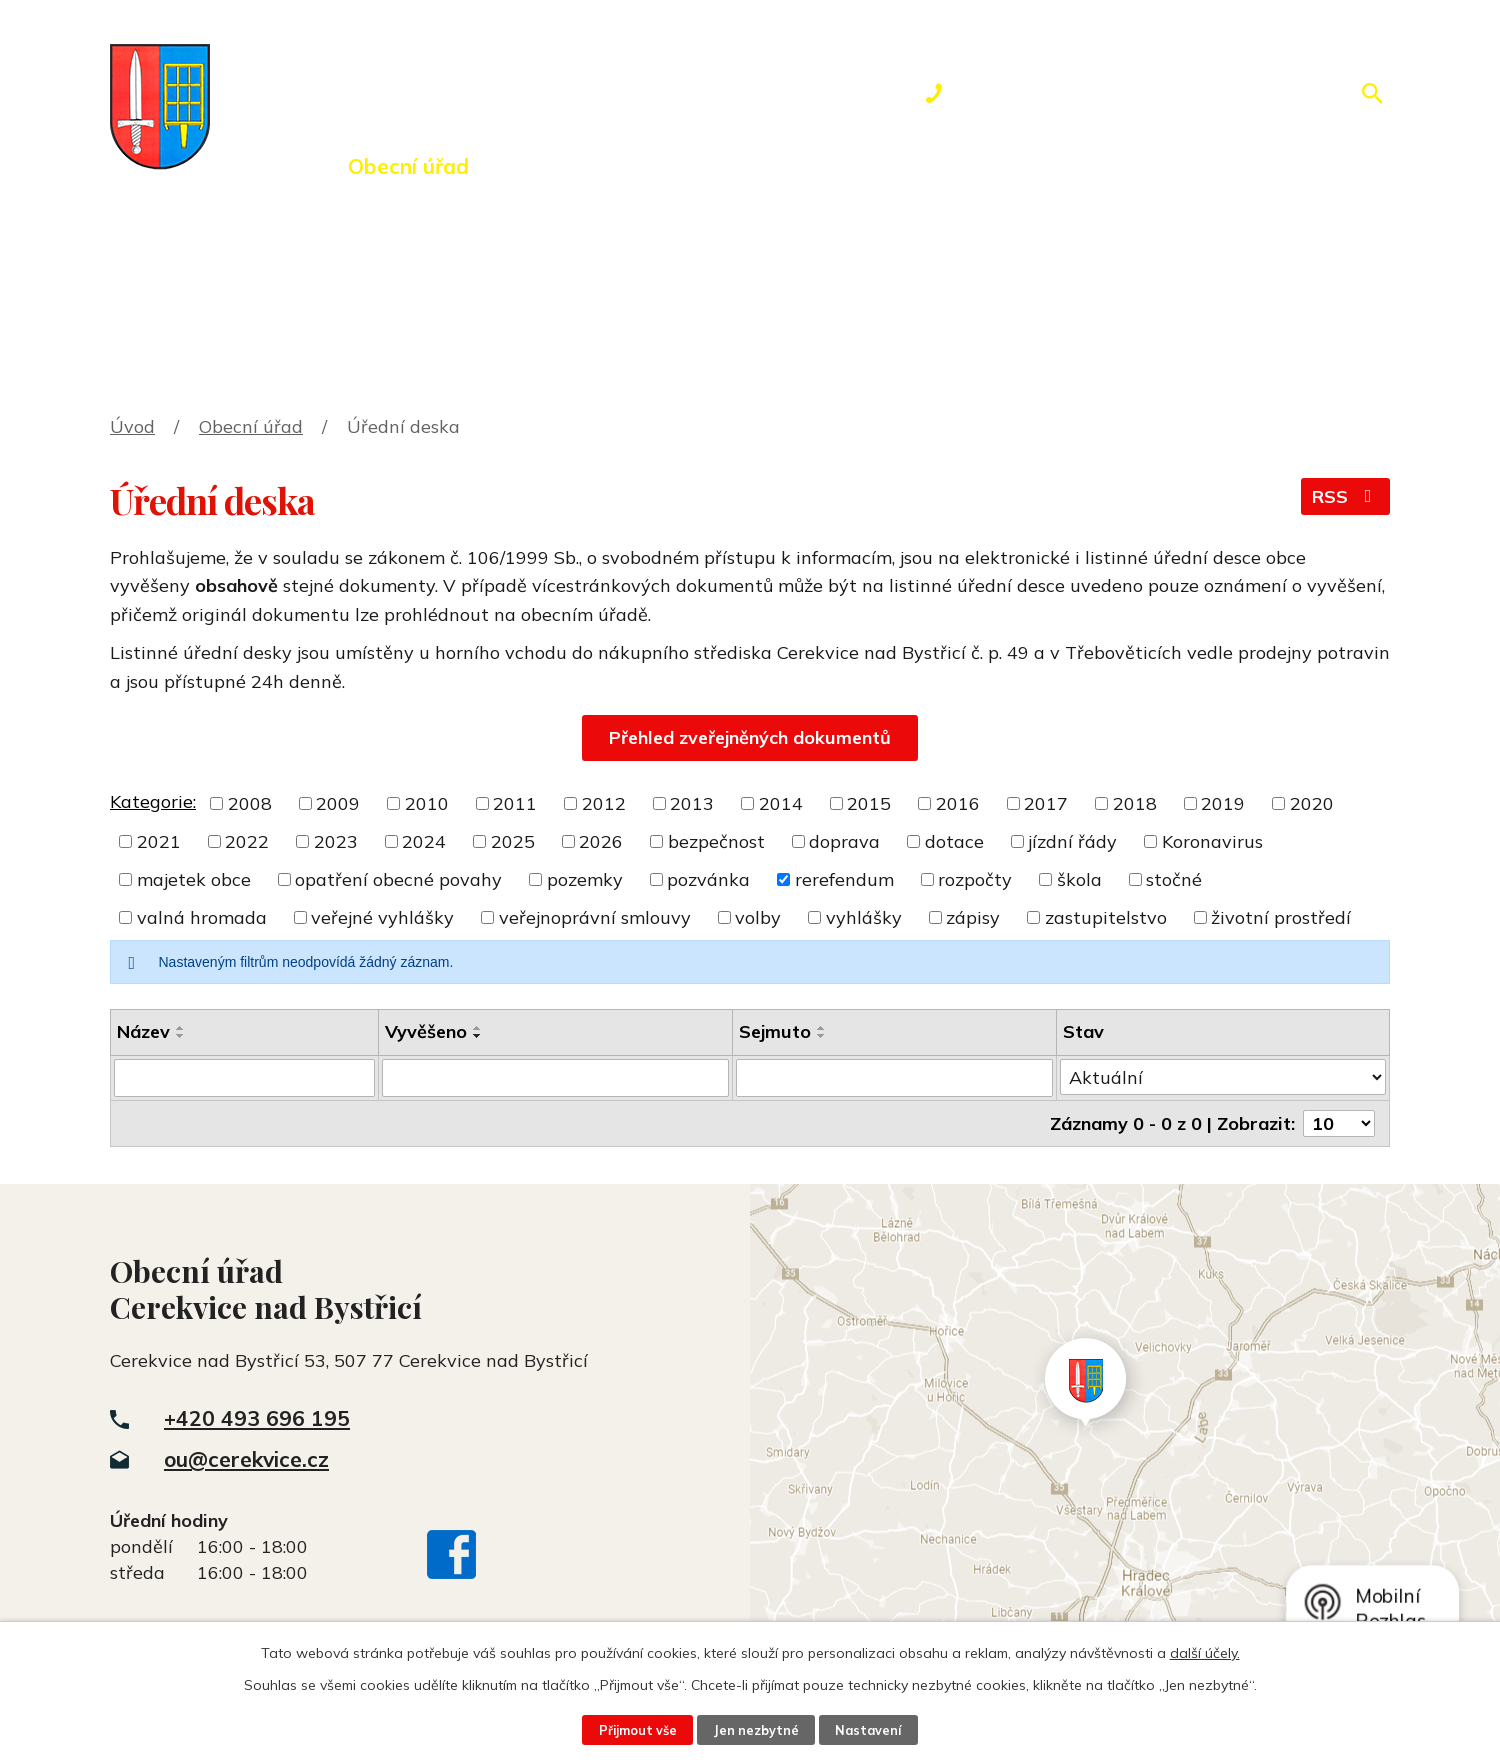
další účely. (1205, 1653)
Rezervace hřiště (885, 166)
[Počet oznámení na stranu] (1339, 1123)
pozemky (585, 879)
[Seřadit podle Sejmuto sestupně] (822, 1036)
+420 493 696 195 (257, 1418)
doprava (844, 841)
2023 (336, 841)
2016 (958, 803)
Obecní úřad (408, 166)
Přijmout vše (638, 1730)
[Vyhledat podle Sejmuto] (894, 1078)
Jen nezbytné (756, 1730)
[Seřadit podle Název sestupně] (181, 1036)
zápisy (973, 917)
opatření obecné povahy (398, 879)
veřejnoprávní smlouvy (595, 917)
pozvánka (708, 879)
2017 (1046, 803)
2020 (1312, 803)
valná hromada (202, 917)
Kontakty (1075, 166)
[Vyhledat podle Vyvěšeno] (555, 1078)
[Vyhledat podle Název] (244, 1078)
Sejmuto (775, 1031)
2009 (338, 803)
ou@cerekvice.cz (246, 1459)
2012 (604, 803)
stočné (1174, 879)
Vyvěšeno (426, 1031)
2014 (781, 803)
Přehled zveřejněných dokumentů (750, 737)
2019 (1223, 803)
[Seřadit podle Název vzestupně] (181, 1028)
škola (1079, 879)
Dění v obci (581, 166)
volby (758, 917)
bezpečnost (716, 841)
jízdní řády (1072, 841)
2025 (513, 841)
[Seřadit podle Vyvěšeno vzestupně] (478, 1028)
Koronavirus (1212, 841)
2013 (692, 803)
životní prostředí (1281, 917)
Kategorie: (153, 801)
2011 (515, 803)
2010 (427, 803)
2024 (424, 841)
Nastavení (868, 1730)
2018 (1135, 803)
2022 (247, 841)
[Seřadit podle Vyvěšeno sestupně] (478, 1036)
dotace (954, 841)
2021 (159, 841)
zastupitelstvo (1106, 917)
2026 (601, 841)
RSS (1346, 496)
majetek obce (194, 879)
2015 (869, 803)
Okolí (717, 166)
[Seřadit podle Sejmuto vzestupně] (822, 1028)
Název (143, 1031)
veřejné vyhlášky (382, 917)
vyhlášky (864, 917)
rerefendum (844, 879)
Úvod (265, 166)
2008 (250, 803)
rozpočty (975, 879)
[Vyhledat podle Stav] (1223, 1077)
